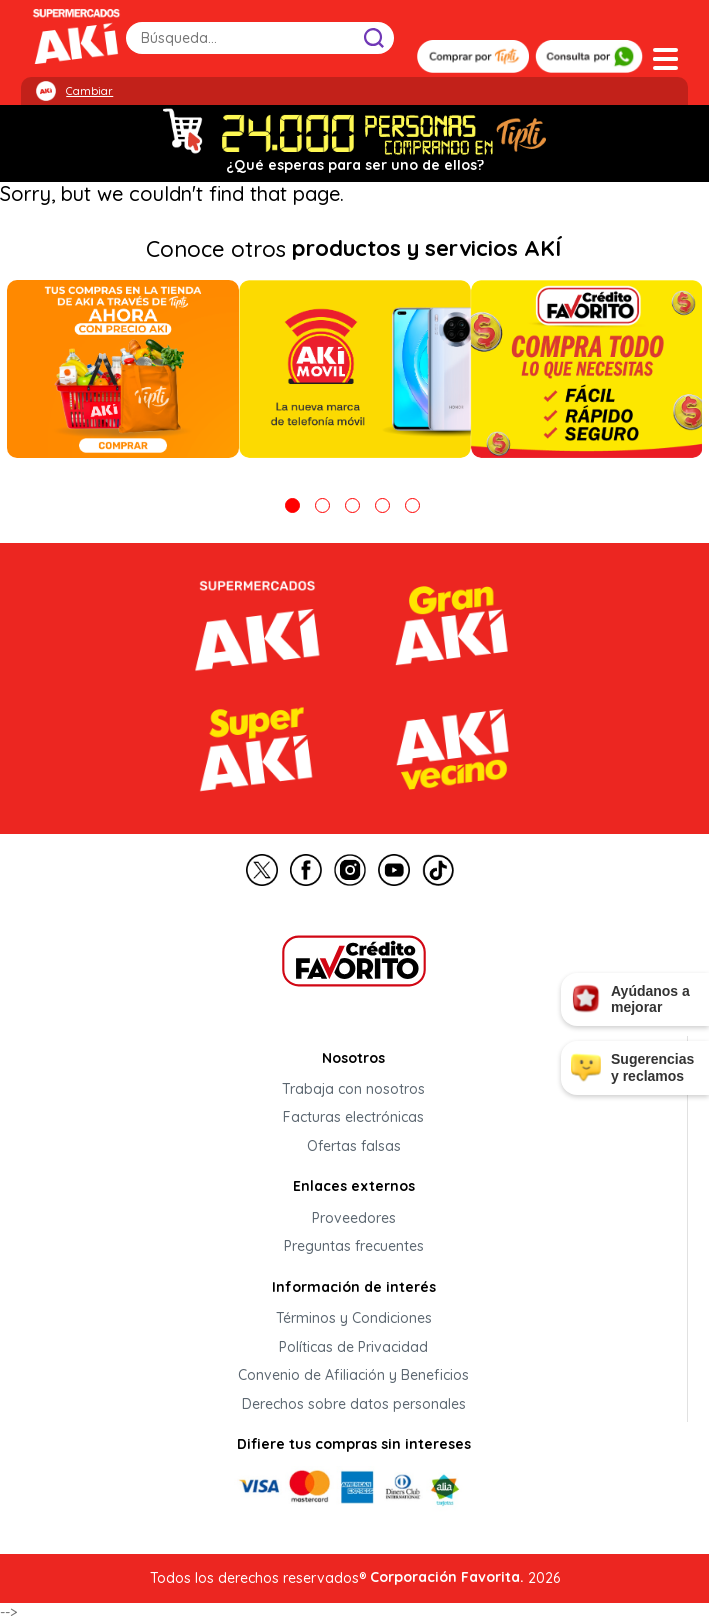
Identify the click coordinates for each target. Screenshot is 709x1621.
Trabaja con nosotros (353, 1089)
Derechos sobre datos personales (354, 1404)
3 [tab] (352, 505)
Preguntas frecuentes (354, 1247)
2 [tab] (322, 505)
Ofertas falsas (354, 1146)
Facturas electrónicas (353, 1118)
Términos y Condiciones (354, 1319)
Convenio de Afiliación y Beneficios (353, 1376)
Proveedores (354, 1218)
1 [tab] (292, 505)
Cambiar (89, 91)
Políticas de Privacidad (353, 1347)
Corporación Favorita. (447, 1577)
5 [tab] (412, 505)
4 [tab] (382, 505)
